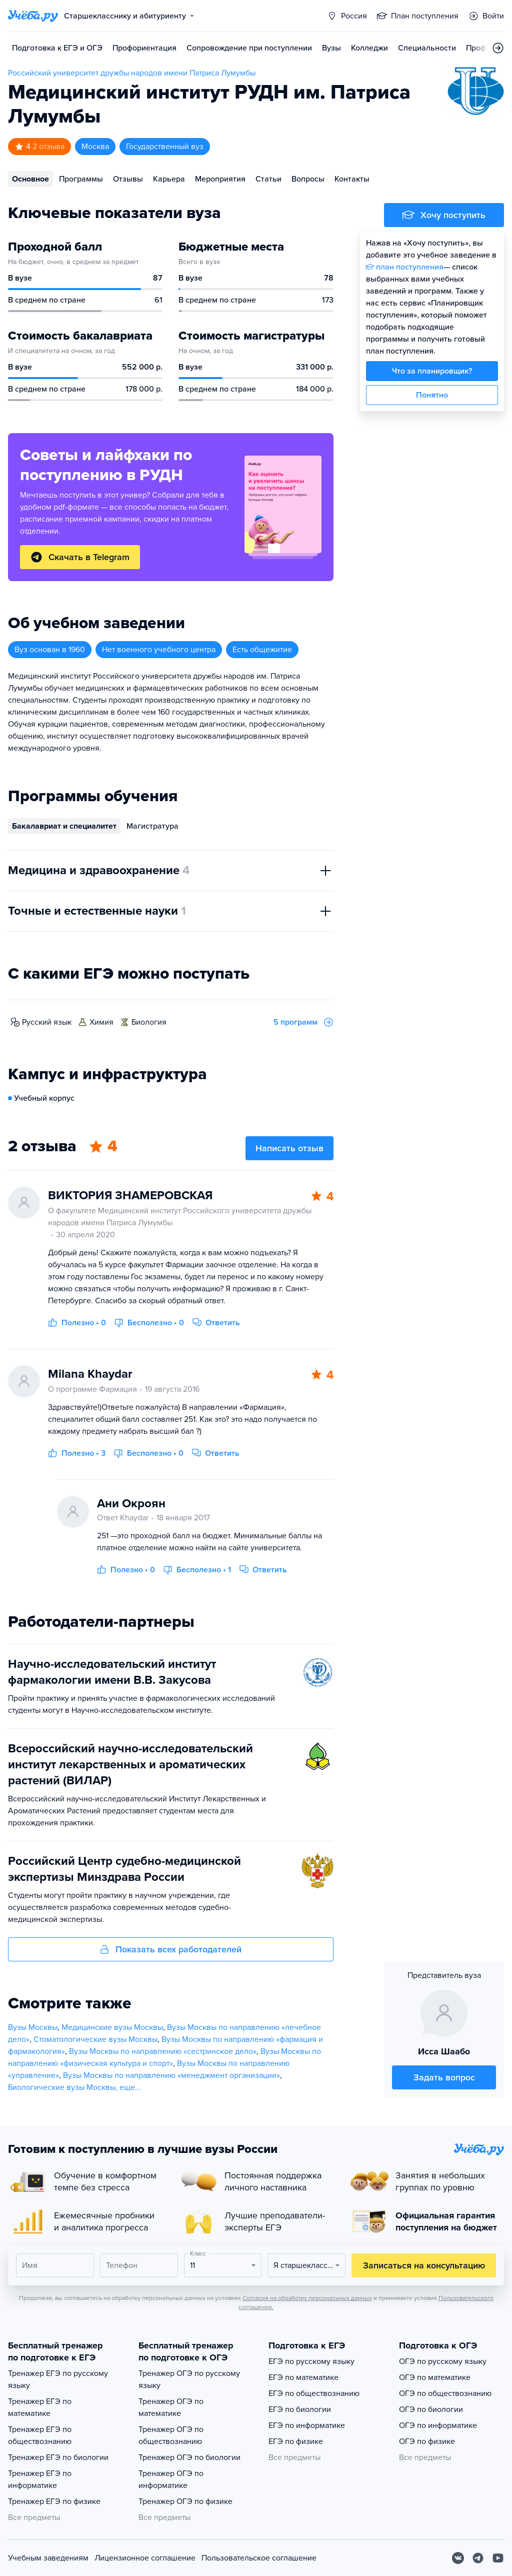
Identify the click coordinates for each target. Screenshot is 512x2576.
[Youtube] (498, 2558)
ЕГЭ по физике (295, 2441)
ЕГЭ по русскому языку (311, 2361)
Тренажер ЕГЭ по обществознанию (40, 2435)
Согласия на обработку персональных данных (307, 2297)
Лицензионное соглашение (145, 2558)
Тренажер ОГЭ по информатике (171, 2479)
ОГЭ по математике (434, 2377)
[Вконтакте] (458, 2558)
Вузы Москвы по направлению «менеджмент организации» (171, 2075)
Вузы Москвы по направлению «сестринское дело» (162, 2051)
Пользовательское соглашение (259, 2558)
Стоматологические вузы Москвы (96, 2039)
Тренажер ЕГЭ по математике (40, 2407)
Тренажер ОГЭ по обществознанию (171, 2435)
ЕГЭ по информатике (306, 2425)
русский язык (47, 1022)
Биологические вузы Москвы (62, 2087)
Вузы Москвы (33, 2027)
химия (102, 1022)
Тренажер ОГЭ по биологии (189, 2457)
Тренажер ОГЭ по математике (171, 2407)
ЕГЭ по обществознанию (314, 2393)
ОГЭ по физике (427, 2441)
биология (149, 1022)
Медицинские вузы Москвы (112, 2027)
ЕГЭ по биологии (299, 2409)
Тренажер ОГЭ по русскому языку (189, 2379)
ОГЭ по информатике (438, 2425)
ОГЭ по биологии (431, 2409)
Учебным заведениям (48, 2558)
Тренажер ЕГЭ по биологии (58, 2457)
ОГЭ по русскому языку (442, 2361)
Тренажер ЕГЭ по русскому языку (58, 2379)
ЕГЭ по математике (303, 2377)
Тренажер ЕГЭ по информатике (40, 2479)
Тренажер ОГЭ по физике (185, 2501)
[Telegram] (478, 2558)
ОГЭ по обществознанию (445, 2393)
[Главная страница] (33, 16)
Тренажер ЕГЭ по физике (54, 2501)
